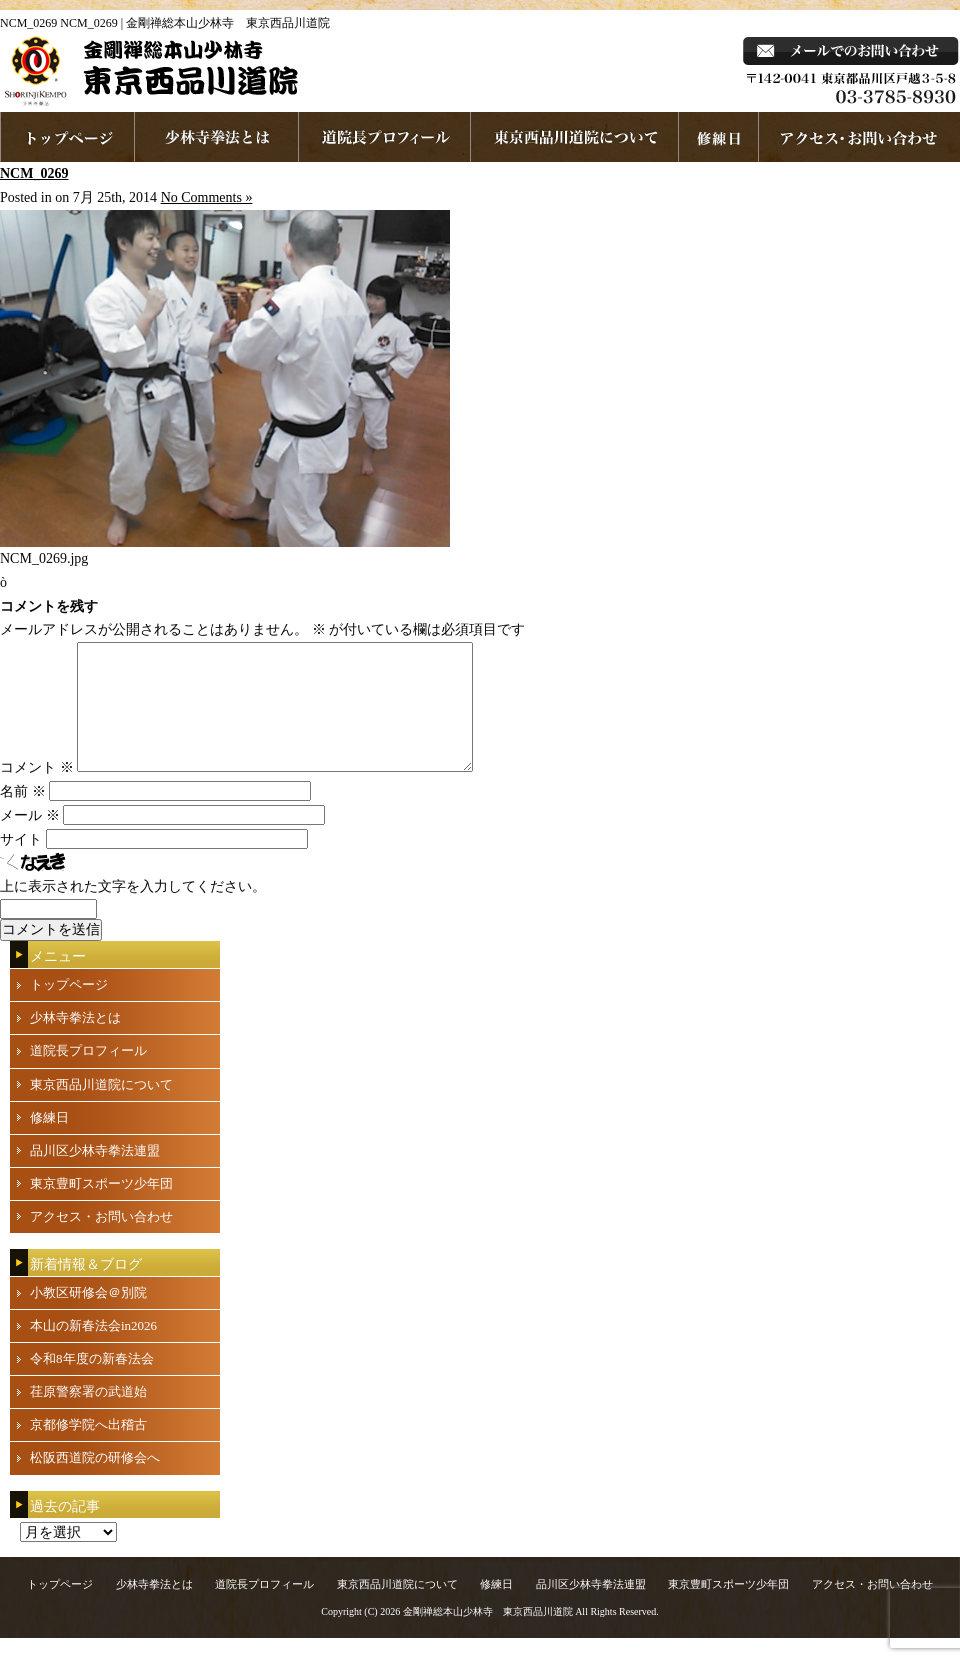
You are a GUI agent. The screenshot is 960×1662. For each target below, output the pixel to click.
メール (30, 839)
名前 (23, 815)
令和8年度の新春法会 (92, 1382)
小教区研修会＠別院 (88, 1316)
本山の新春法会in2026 (93, 1349)
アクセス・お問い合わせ (101, 1240)
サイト (21, 863)
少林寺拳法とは (217, 137)
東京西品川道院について (575, 137)
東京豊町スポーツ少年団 (101, 1207)
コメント (37, 791)
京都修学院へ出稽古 (88, 1448)
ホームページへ (67, 137)
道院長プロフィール (385, 137)
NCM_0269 (34, 173)
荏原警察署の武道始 (88, 1415)
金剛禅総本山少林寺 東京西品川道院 (488, 1635)
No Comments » (207, 197)
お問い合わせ (859, 137)
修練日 (49, 1141)
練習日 (719, 137)
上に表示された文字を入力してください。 (133, 910)
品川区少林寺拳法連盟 (95, 1174)
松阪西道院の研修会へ (95, 1481)
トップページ (69, 1008)
